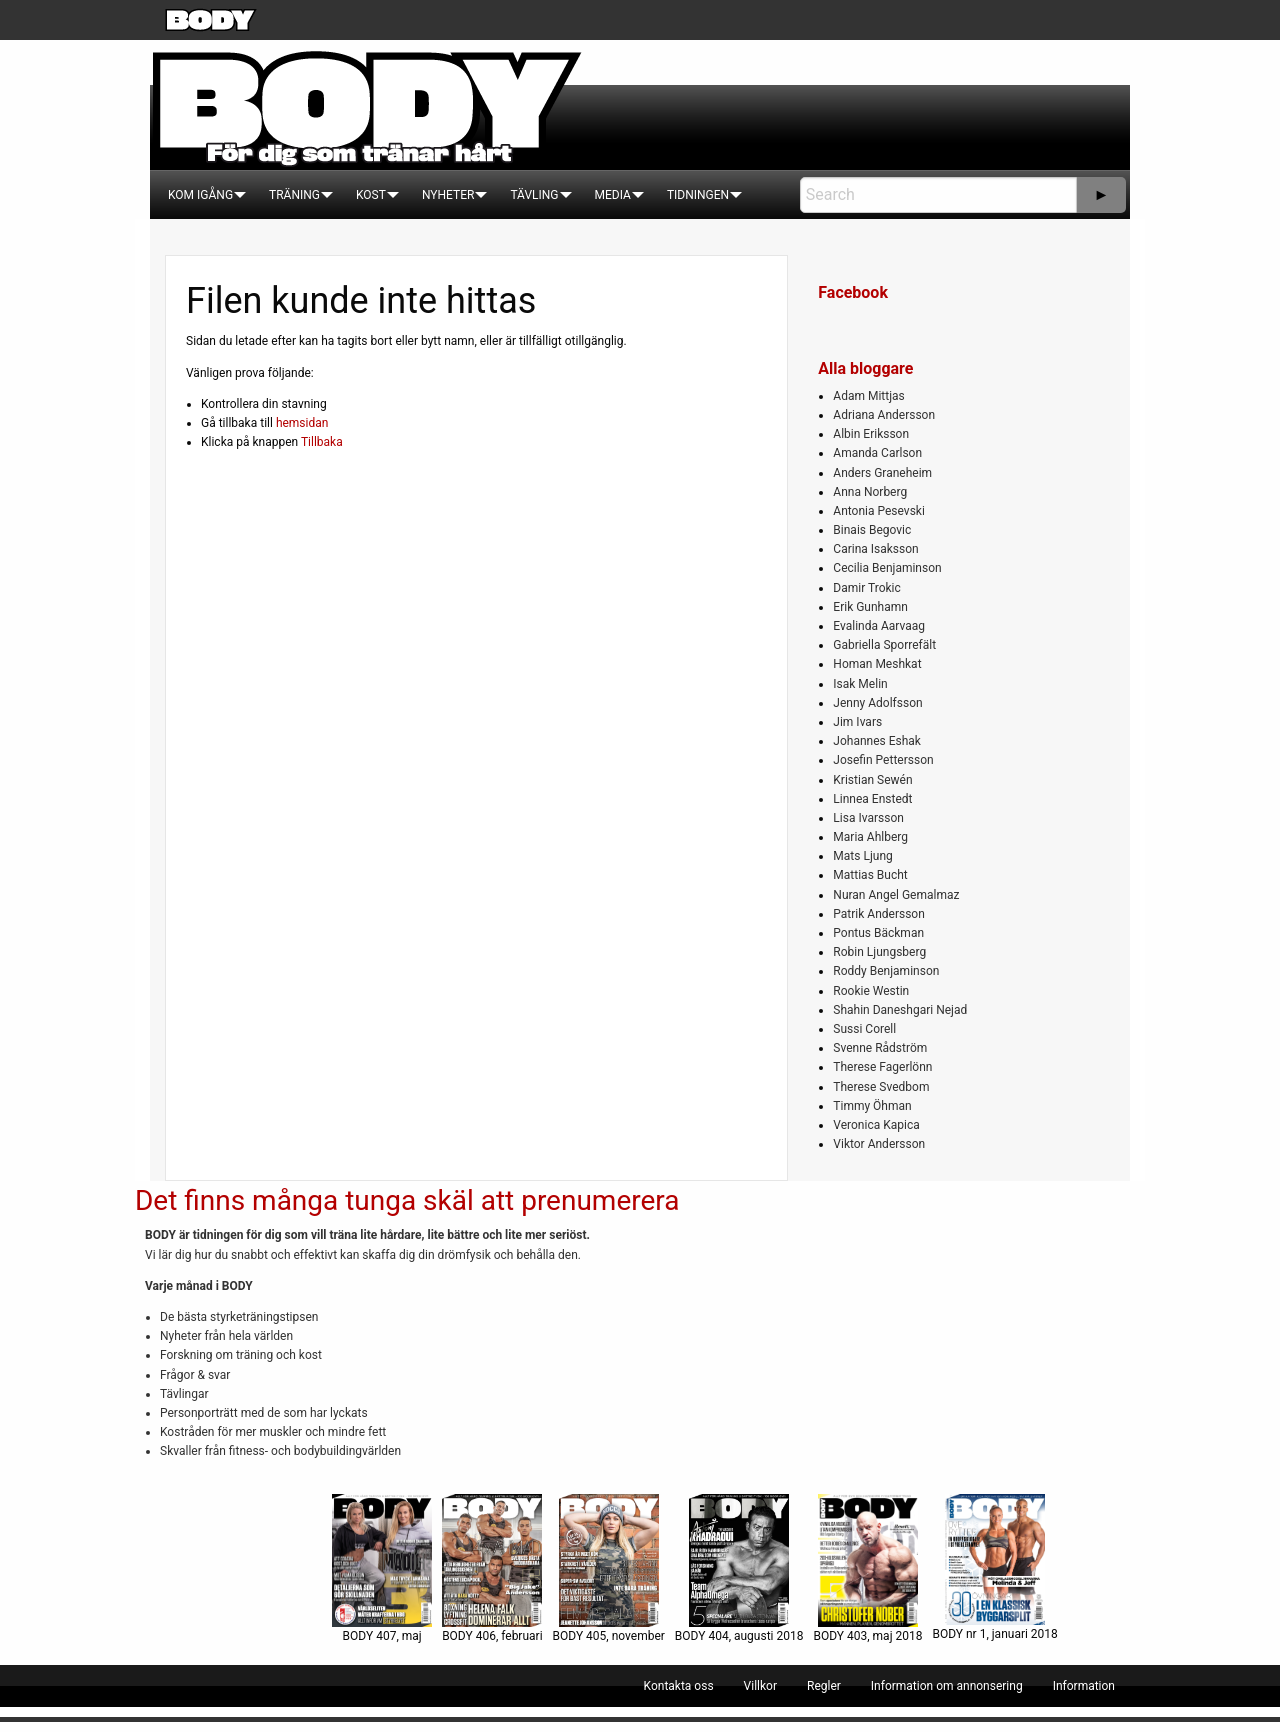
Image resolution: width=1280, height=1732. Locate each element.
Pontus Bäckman (878, 933)
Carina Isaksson (875, 549)
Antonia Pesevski (879, 511)
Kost (371, 195)
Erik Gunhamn (870, 607)
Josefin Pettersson (883, 760)
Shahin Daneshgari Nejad (900, 1010)
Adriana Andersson (884, 415)
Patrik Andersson (879, 914)
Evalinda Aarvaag (879, 626)
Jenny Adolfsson (877, 703)
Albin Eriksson (871, 434)
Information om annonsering (947, 1686)
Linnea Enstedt (872, 799)
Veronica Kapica (876, 1125)
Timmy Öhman (872, 1106)
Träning (294, 195)
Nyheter (448, 195)
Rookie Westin (871, 991)
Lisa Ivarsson (868, 818)
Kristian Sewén (872, 780)
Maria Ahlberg (870, 837)
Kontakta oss (679, 1686)
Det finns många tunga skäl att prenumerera (407, 1200)
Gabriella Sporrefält (884, 645)
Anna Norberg (870, 492)
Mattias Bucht (870, 875)
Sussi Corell (864, 1029)
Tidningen (698, 195)
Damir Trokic (866, 588)
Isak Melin (860, 684)
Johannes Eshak (877, 741)
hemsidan (302, 423)
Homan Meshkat (877, 664)
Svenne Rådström (880, 1048)
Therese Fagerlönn (882, 1067)
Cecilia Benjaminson (887, 568)
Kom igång (200, 195)
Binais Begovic (872, 530)
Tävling (534, 195)
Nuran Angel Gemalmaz (896, 895)
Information (1084, 1686)
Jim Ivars (857, 722)
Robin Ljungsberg (879, 952)
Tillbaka (322, 442)
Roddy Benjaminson (886, 971)
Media (613, 195)
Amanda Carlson (877, 453)
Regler (824, 1686)
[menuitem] (200, 195)
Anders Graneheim (882, 473)
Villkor (760, 1686)
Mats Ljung (862, 856)
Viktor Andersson (879, 1144)
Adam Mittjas (868, 396)
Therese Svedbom (881, 1087)
